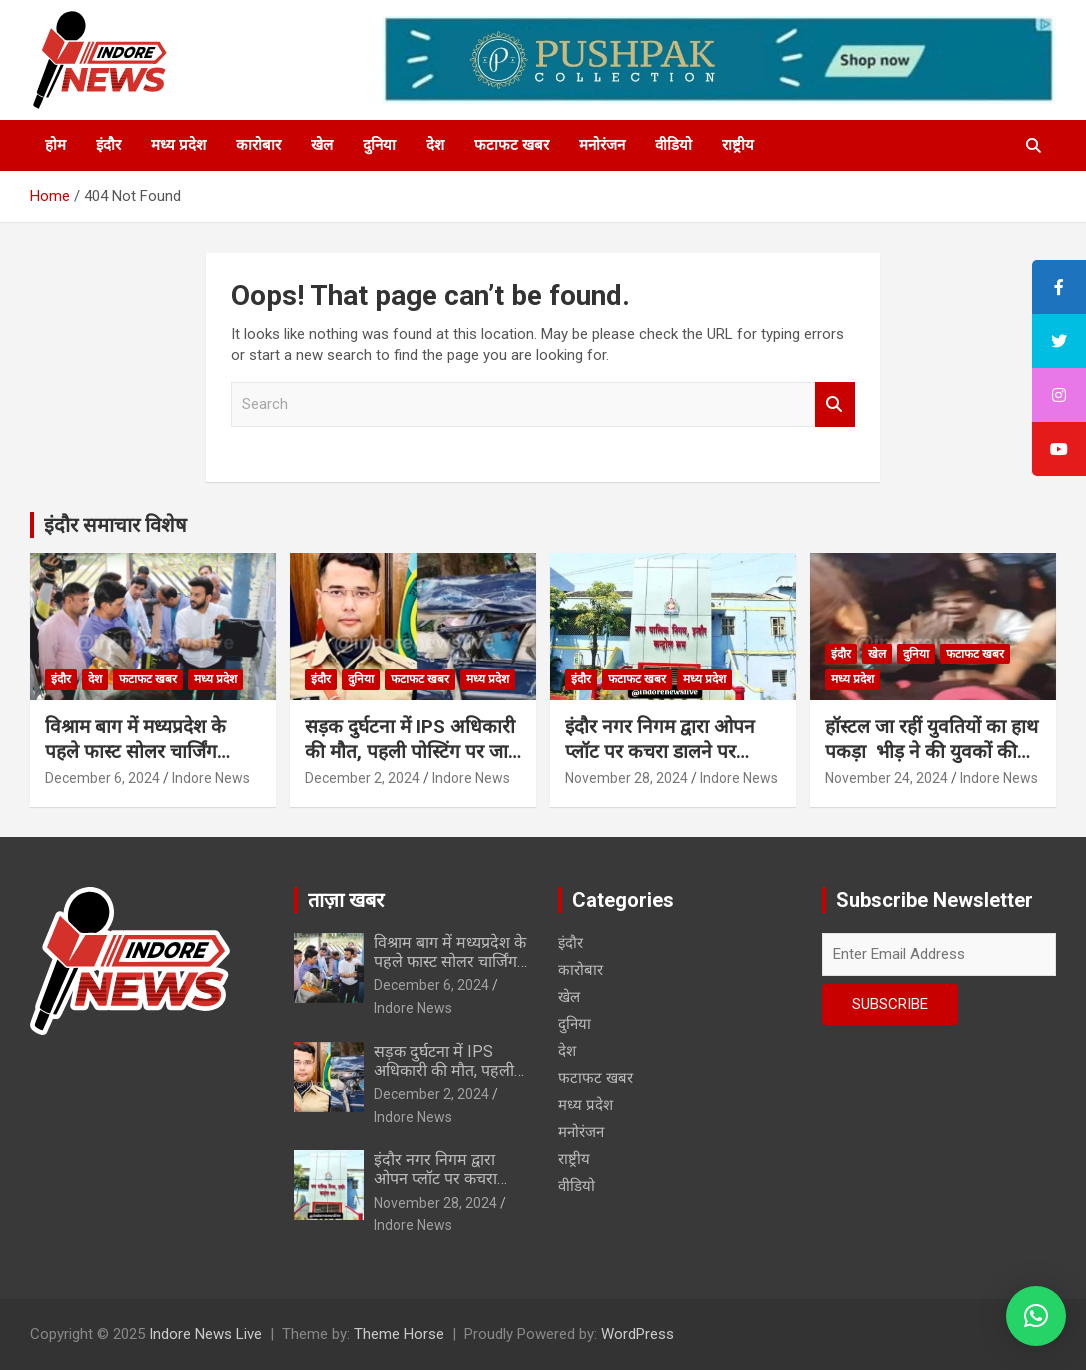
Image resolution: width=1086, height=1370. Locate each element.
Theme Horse (399, 1334)
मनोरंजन (602, 145)
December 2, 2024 (362, 778)
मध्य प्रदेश (178, 145)
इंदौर (108, 145)
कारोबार (258, 145)
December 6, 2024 (102, 778)
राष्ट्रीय (738, 145)
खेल (322, 145)
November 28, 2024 (626, 778)
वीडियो (673, 145)
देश (435, 145)
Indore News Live (205, 1334)
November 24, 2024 (886, 778)
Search (835, 404)
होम (55, 145)
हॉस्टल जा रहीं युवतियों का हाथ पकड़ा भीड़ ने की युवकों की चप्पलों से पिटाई (931, 751)
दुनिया (379, 145)
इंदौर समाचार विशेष (115, 525)
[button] (1036, 1316)
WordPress (637, 1334)
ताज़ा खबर (346, 900)
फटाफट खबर (511, 145)
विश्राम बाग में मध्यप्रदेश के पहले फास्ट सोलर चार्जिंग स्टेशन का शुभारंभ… (135, 751)
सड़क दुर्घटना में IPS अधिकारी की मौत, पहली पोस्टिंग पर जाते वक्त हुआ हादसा (412, 751)
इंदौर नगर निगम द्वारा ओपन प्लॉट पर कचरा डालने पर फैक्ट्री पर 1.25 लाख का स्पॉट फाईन (670, 763)
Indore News (211, 778)
